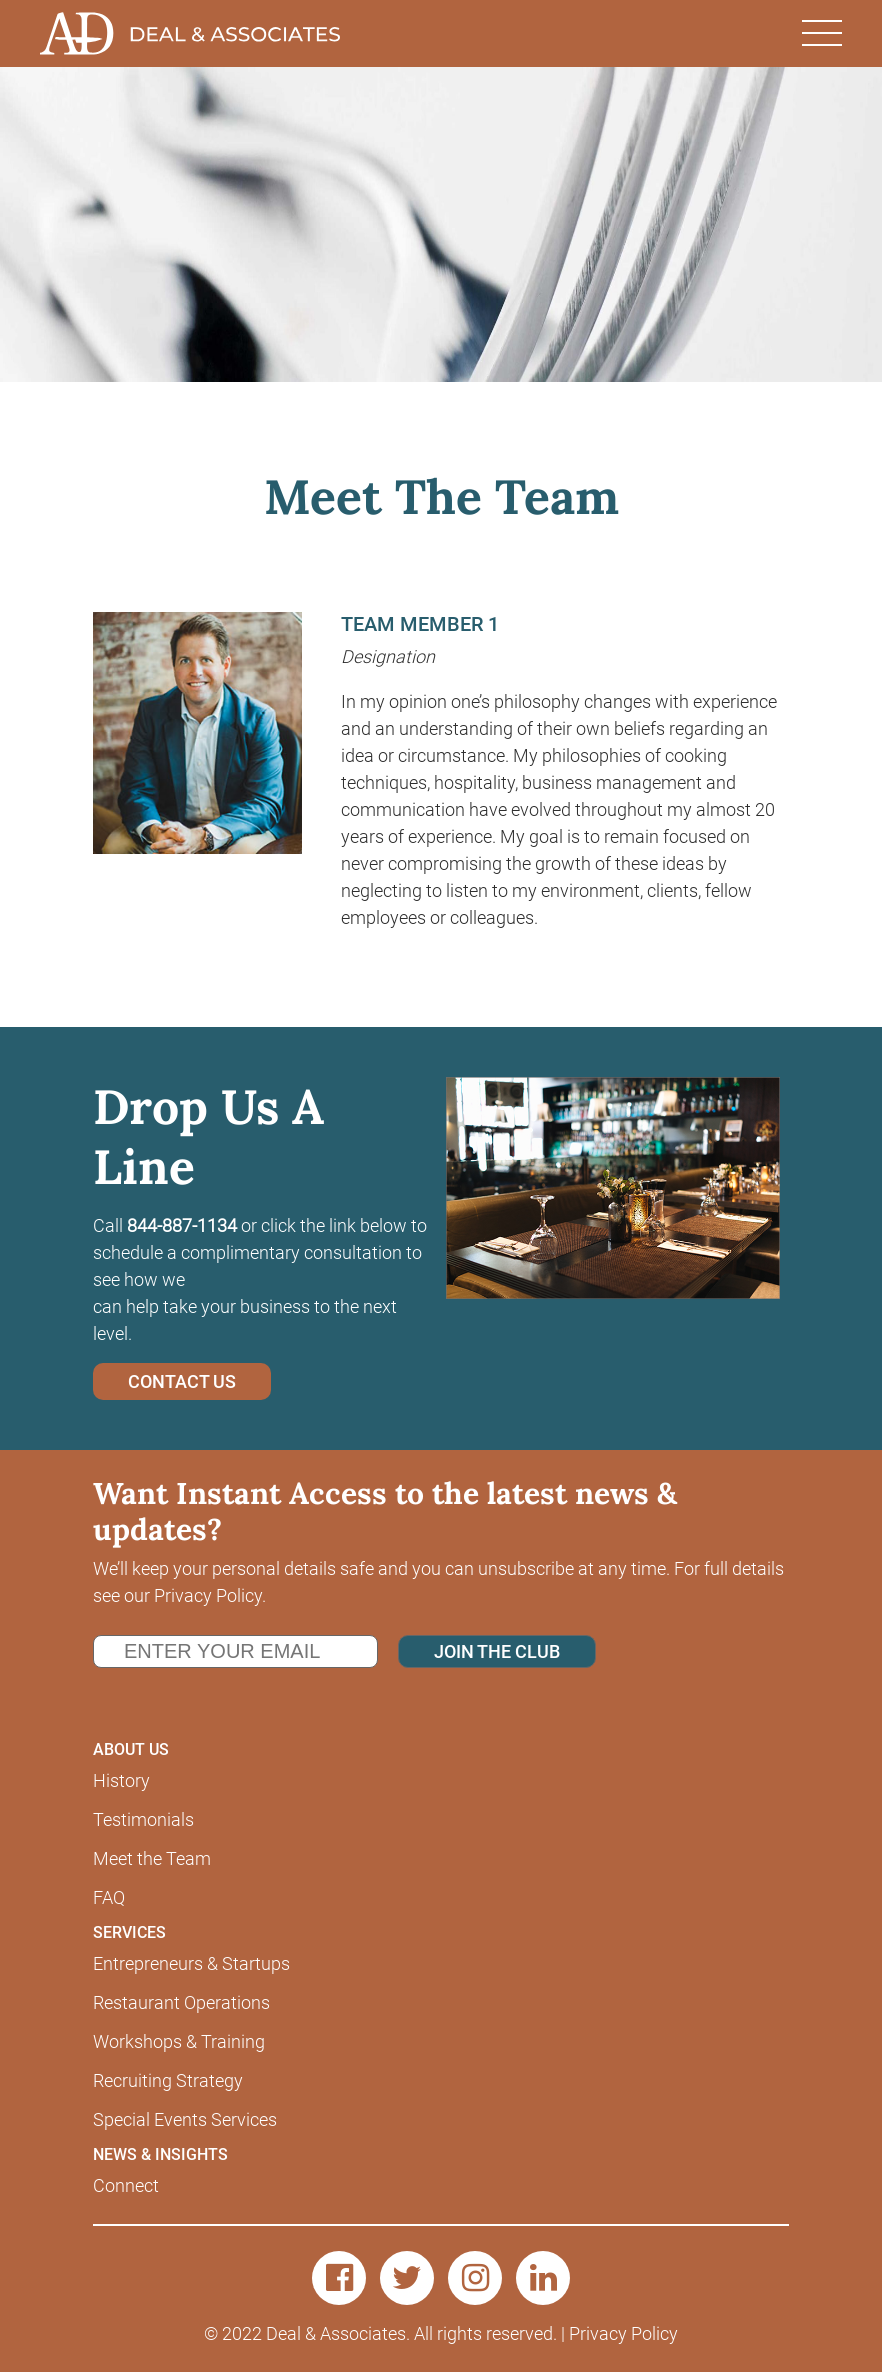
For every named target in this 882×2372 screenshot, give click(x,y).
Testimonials (143, 1819)
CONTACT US (182, 1381)
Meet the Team (152, 1858)
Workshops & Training (179, 2041)
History (121, 1780)
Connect (126, 2185)
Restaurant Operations (181, 2002)
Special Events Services (185, 2119)
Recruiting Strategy (168, 2080)
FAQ (109, 1897)
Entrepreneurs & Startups (191, 1963)
